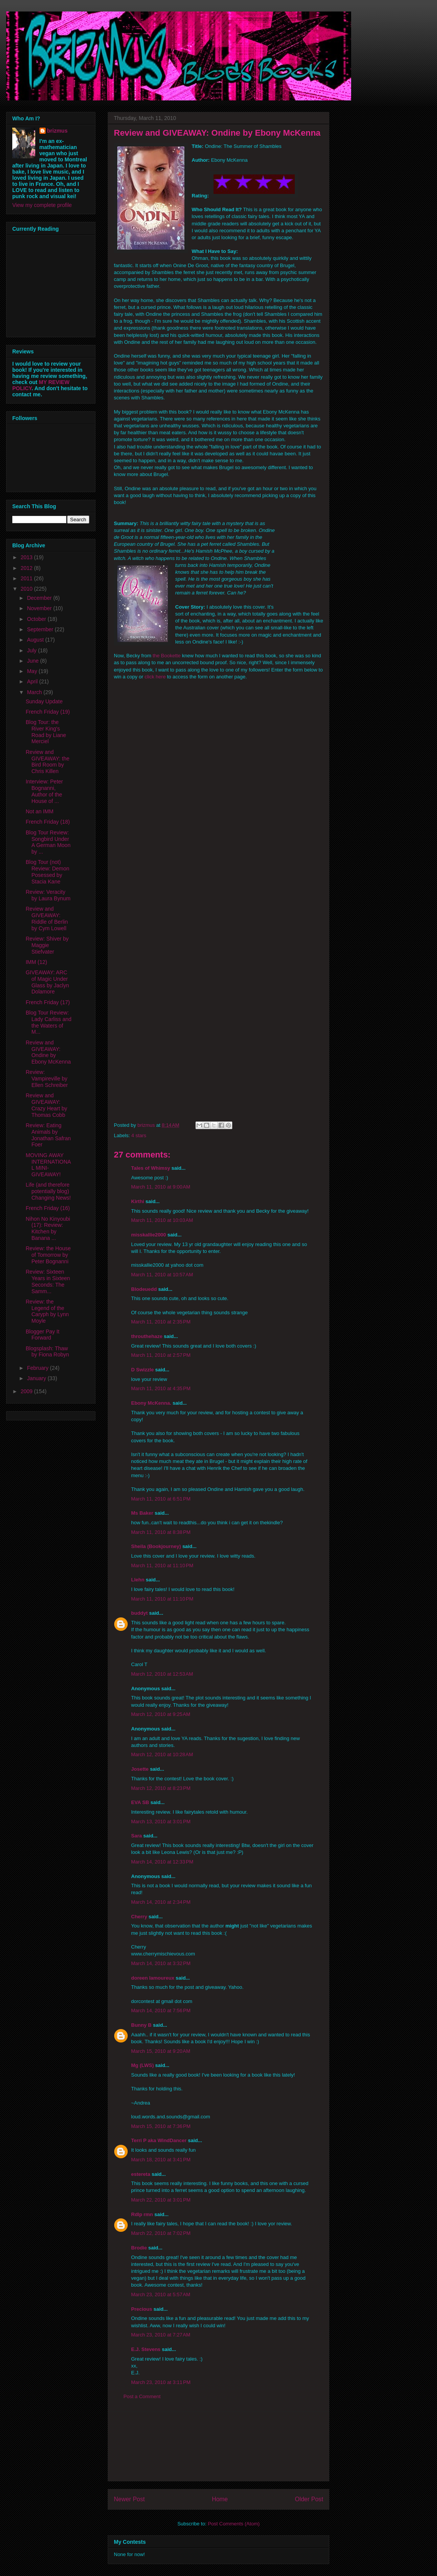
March (35, 692)
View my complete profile (42, 205)
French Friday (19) (48, 712)
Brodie (139, 2248)
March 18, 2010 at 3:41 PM (161, 2159)
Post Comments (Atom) (234, 2524)
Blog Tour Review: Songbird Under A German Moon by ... (48, 842)
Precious (141, 2309)
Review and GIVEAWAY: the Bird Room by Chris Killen (47, 761)
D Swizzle (142, 1370)
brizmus (57, 131)
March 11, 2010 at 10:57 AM (162, 1274)
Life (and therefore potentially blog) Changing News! (48, 1191)
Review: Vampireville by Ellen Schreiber (47, 1078)
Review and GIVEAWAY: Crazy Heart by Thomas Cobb (46, 1105)
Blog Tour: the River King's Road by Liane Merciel (46, 731)
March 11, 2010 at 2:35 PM (161, 1322)
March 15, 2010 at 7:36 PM (161, 2126)
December (40, 598)
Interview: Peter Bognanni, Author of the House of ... (44, 791)
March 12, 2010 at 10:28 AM (162, 1754)
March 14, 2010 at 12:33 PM (162, 1862)
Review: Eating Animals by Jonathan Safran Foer (48, 1135)
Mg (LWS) (142, 2065)
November (40, 608)
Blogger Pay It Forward (42, 1334)
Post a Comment (142, 2396)
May (32, 671)
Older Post (309, 2499)
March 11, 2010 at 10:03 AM (162, 1220)
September (40, 629)
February (38, 1368)
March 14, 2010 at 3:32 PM (161, 1963)
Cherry (139, 1916)
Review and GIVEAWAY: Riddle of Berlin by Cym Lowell (47, 918)
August (36, 640)
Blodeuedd (144, 1289)
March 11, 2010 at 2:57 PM (161, 1355)
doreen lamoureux (152, 1978)
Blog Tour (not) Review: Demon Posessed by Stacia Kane (47, 871)
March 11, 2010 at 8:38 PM (161, 1532)
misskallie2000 (148, 1235)
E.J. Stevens (146, 2349)
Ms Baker (142, 1513)
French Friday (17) (48, 1002)
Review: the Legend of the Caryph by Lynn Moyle (47, 1311)
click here (155, 677)
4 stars (138, 1135)
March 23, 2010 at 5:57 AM (160, 2294)
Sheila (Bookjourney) (156, 1546)
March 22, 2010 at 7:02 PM (161, 2233)
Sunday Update (44, 701)
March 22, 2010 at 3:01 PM (161, 2200)
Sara (136, 1836)
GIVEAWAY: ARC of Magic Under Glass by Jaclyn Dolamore (47, 982)
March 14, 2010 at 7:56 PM (161, 2010)
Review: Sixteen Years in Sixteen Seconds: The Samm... (48, 1281)
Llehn (138, 1580)
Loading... (217, 898)
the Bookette (167, 655)
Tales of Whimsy (150, 1168)
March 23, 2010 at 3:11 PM (161, 2382)
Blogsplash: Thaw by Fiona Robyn (47, 1351)
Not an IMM (39, 811)
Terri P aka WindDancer (159, 2140)
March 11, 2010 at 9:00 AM (160, 1187)
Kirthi (137, 1201)
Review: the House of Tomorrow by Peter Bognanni (48, 1254)
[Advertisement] (218, 2446)
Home (220, 2499)
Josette (140, 1769)
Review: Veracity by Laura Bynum (48, 895)
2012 (27, 568)
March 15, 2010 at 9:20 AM (160, 2051)
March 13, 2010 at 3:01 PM (161, 1821)
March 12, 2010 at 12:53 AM (162, 1674)
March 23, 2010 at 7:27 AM (160, 2335)
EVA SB (140, 1802)
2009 (27, 1391)
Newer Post (129, 2499)
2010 (27, 589)
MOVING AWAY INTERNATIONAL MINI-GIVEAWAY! (48, 1164)
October (37, 619)
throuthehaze (147, 1336)
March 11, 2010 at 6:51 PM (161, 1499)
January (37, 1378)
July (32, 650)
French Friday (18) (48, 822)
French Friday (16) (48, 1208)
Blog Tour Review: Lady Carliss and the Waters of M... (48, 1022)
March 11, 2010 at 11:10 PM (162, 1565)
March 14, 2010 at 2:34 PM (161, 1902)
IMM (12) (36, 962)
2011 (27, 578)
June (33, 661)
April (33, 681)
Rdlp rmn (142, 2214)
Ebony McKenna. (151, 1403)
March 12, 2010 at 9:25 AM (160, 1714)
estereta (140, 2174)
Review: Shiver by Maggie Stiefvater (47, 945)
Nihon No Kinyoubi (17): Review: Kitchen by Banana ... (48, 1228)
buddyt (139, 1613)
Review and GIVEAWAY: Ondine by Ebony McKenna (48, 1052)
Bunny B (141, 2025)
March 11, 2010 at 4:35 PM (161, 1388)
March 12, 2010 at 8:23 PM (161, 1788)
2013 (27, 557)
